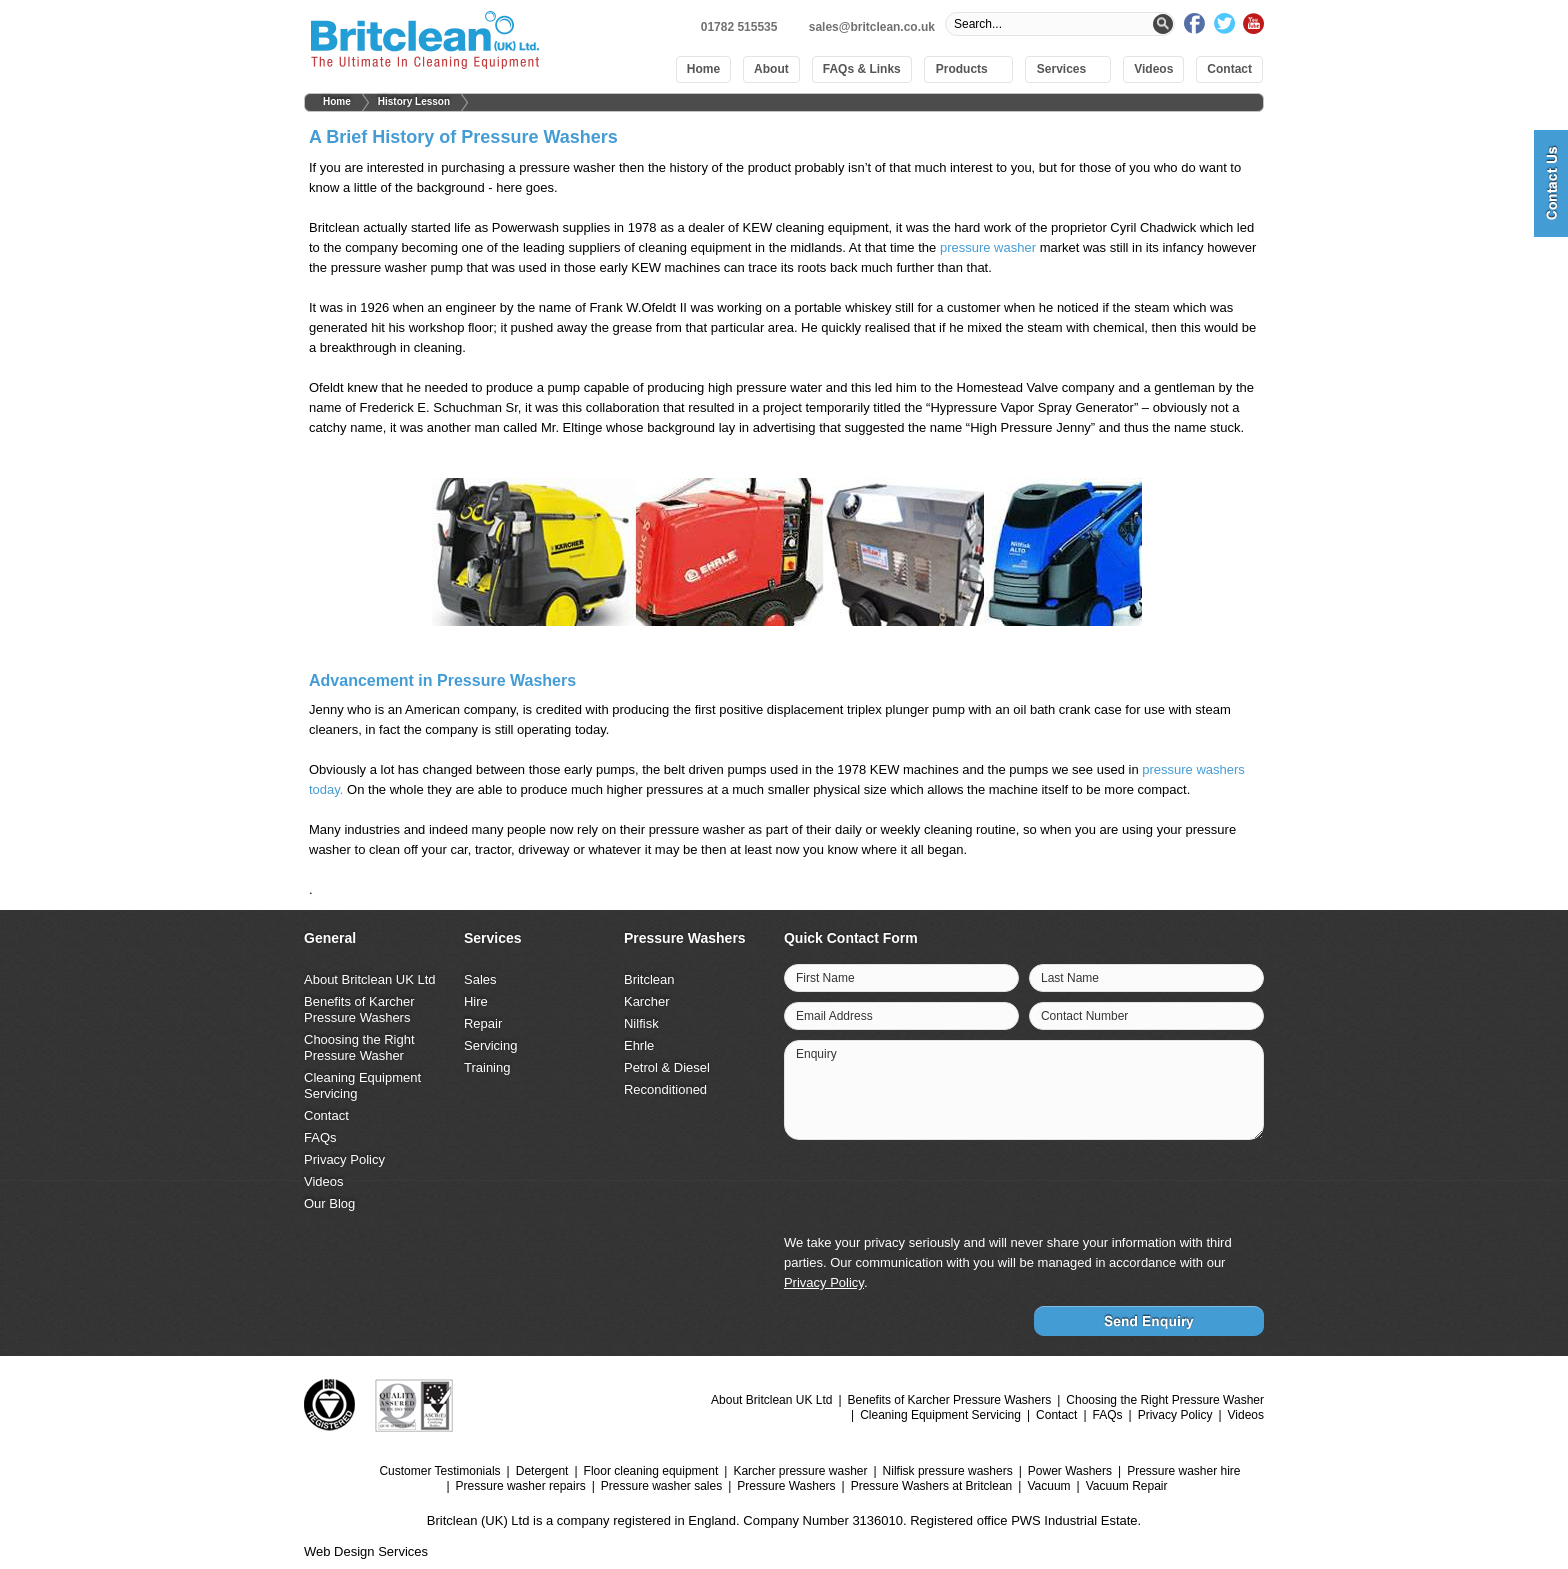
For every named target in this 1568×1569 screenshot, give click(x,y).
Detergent (542, 1471)
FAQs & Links (862, 69)
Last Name (1070, 978)
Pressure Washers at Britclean (932, 1486)
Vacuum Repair (1127, 1486)
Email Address (834, 1016)
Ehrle (639, 1045)
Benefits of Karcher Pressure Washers (359, 1009)
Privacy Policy (344, 1159)
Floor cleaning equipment (651, 1471)
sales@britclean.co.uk (872, 27)
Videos (1153, 69)
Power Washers (1070, 1471)
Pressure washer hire (1183, 1471)
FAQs (320, 1137)
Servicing (490, 1045)
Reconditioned (665, 1089)
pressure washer (988, 247)
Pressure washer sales (661, 1486)
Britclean (649, 979)
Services (1061, 69)
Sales (480, 979)
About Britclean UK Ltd (370, 979)
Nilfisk (641, 1023)
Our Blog (329, 1203)
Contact (1229, 69)
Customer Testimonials (439, 1471)
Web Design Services (366, 1551)
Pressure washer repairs (521, 1486)
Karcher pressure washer (800, 1471)
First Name (825, 978)
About (771, 69)
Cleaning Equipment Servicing (940, 1415)
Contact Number (1084, 1016)
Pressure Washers (786, 1486)
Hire (476, 1001)
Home (703, 69)
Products (962, 69)
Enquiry (816, 1054)
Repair (483, 1023)
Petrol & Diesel (667, 1067)
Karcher (647, 1001)
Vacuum (1048, 1486)
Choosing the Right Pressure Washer (359, 1047)
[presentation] (1110, 1189)
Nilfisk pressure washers (948, 1471)
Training (487, 1067)
